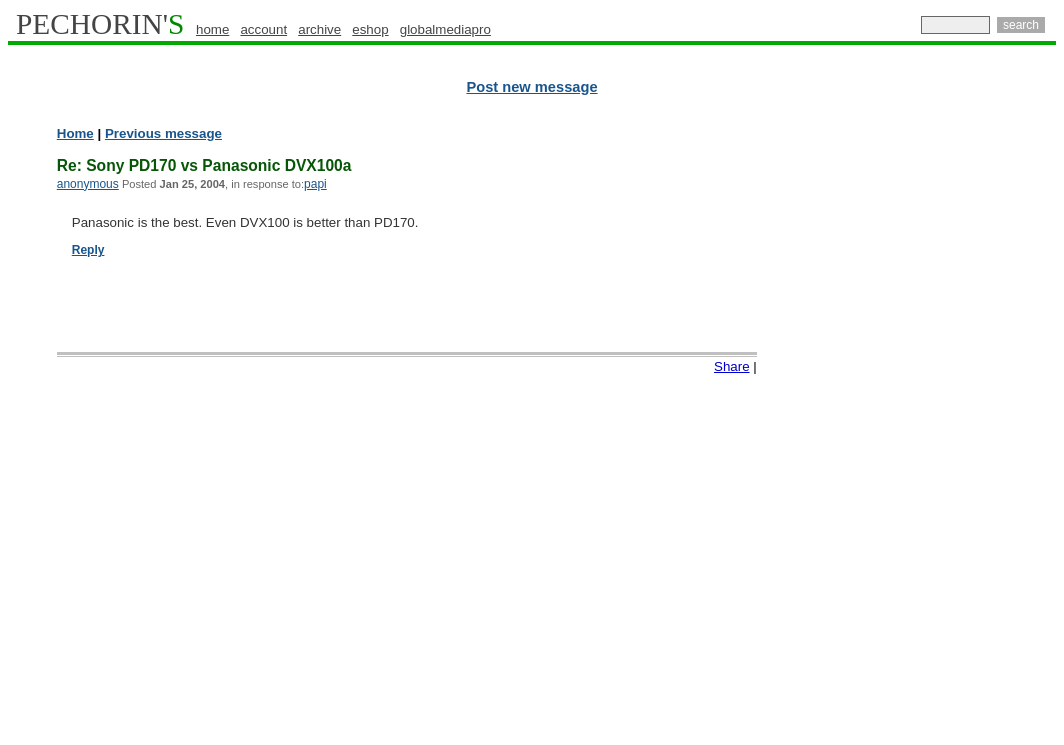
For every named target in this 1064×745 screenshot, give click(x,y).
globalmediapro (445, 29)
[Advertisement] (969, 430)
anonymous (88, 184)
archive (319, 29)
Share (732, 366)
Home (75, 133)
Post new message (531, 87)
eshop (370, 29)
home (212, 29)
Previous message (163, 133)
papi (315, 184)
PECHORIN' (100, 24)
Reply (88, 250)
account (263, 29)
